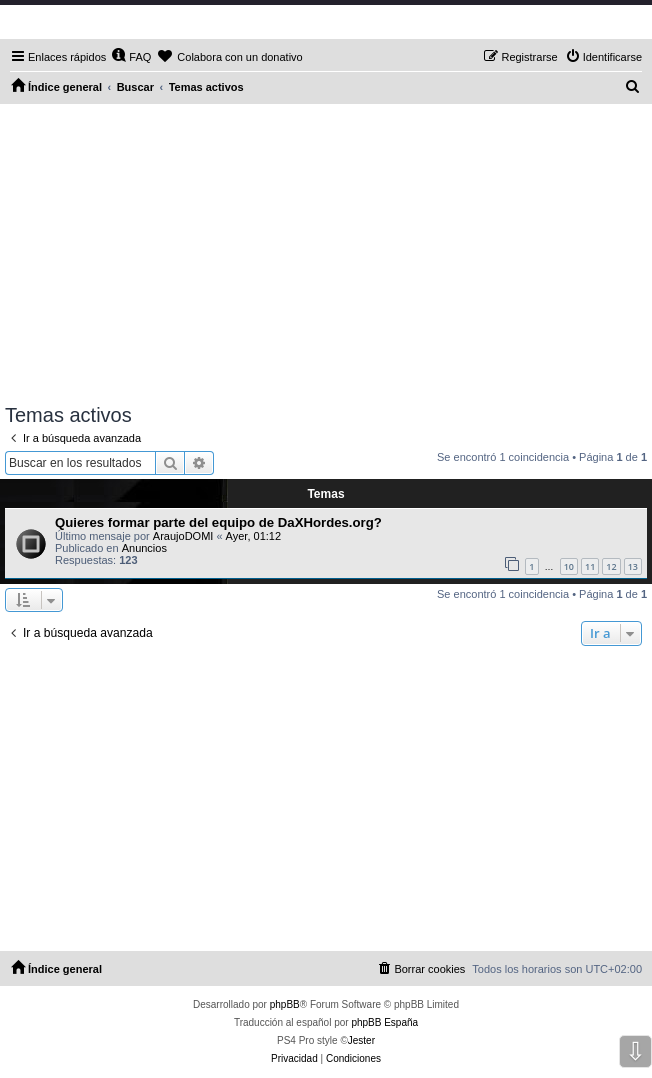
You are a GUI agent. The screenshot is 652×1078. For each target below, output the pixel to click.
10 (569, 566)
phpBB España (384, 1022)
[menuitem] (131, 57)
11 (590, 566)
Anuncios (144, 548)
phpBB (285, 1004)
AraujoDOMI (183, 536)
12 (611, 566)
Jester (361, 1040)
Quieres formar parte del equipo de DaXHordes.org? (218, 522)
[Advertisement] (326, 254)
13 (633, 566)
